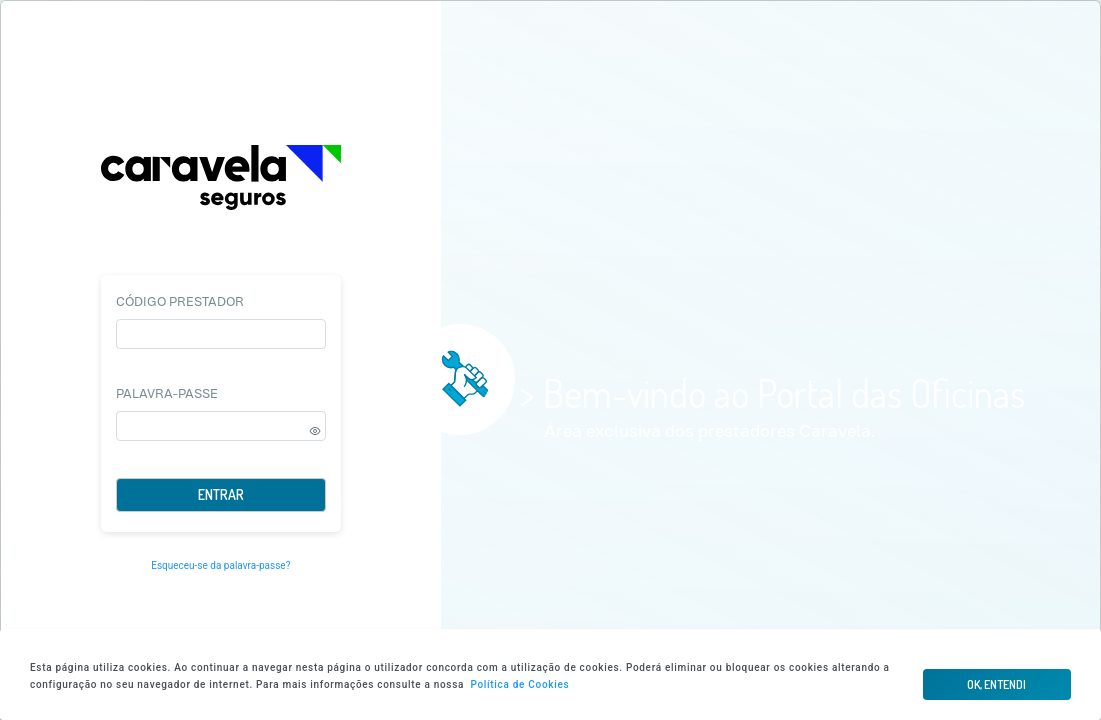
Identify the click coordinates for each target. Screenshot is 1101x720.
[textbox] (221, 334)
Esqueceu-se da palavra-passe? (220, 565)
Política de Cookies (519, 684)
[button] (997, 684)
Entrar (221, 494)
